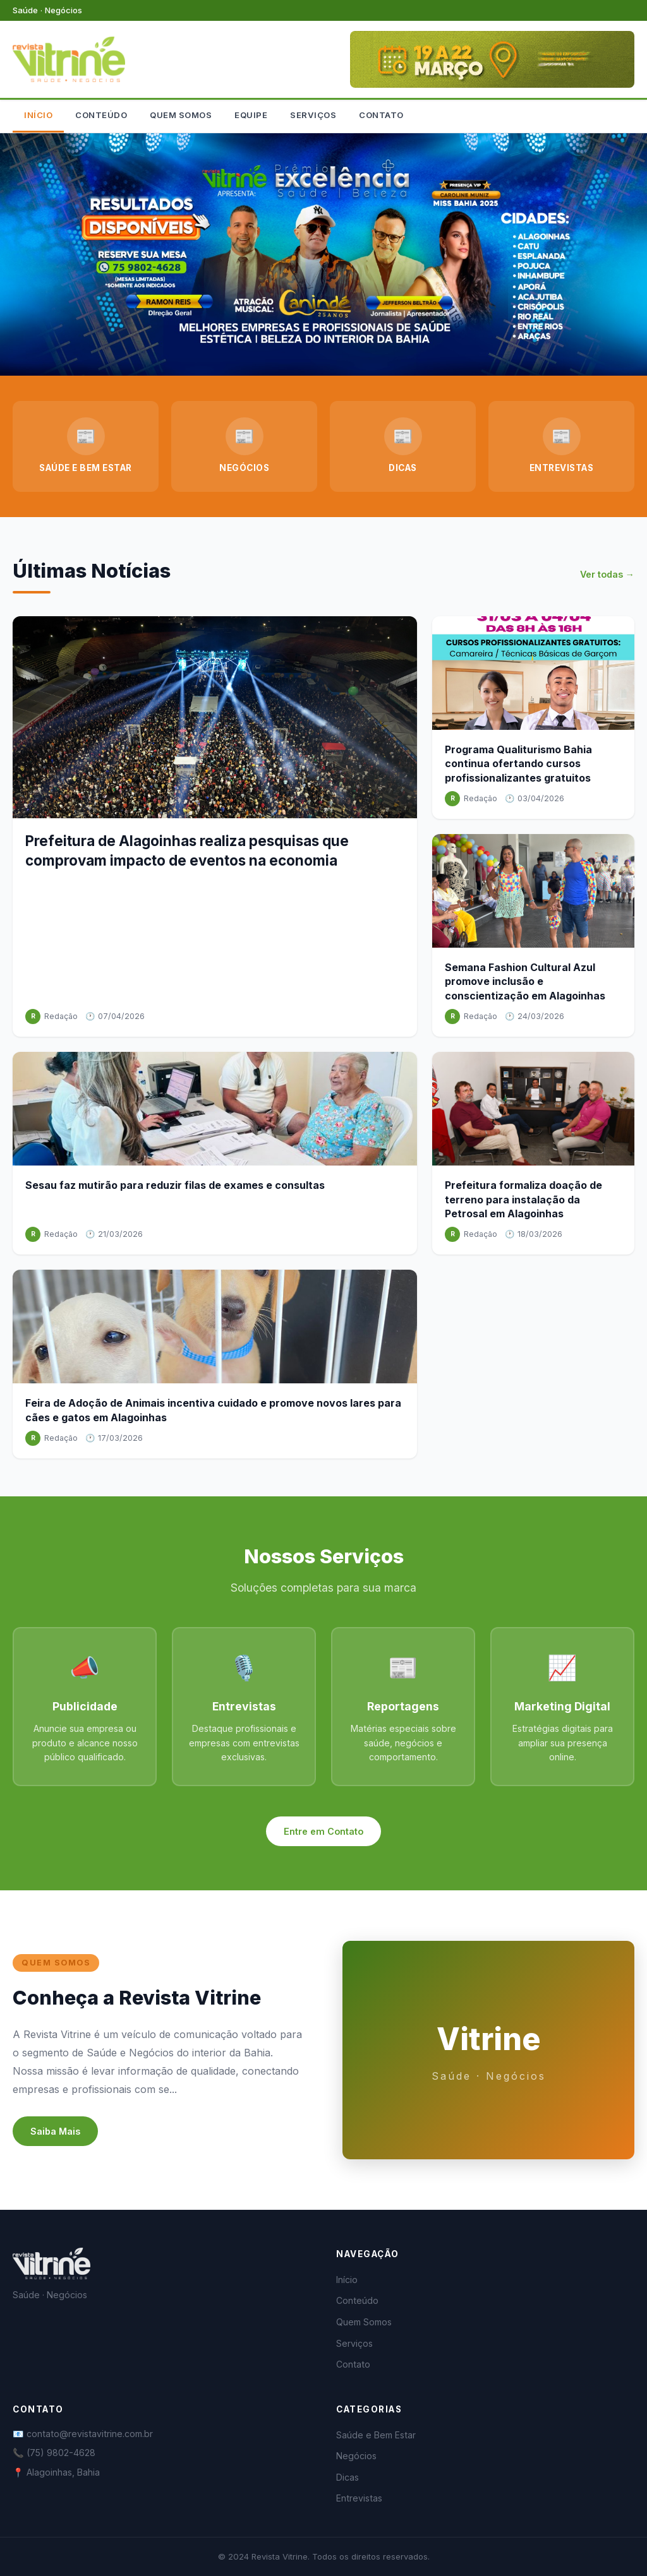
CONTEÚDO (101, 115)
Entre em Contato (323, 1831)
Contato (353, 2364)
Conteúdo (357, 2300)
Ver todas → (607, 574)
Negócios (356, 2455)
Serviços (354, 2343)
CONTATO (381, 115)
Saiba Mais (55, 2131)
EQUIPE (250, 115)
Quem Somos (364, 2322)
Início (347, 2279)
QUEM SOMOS (181, 115)
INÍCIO (38, 115)
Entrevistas (359, 2498)
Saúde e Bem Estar (376, 2435)
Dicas (347, 2477)
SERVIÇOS (313, 115)
